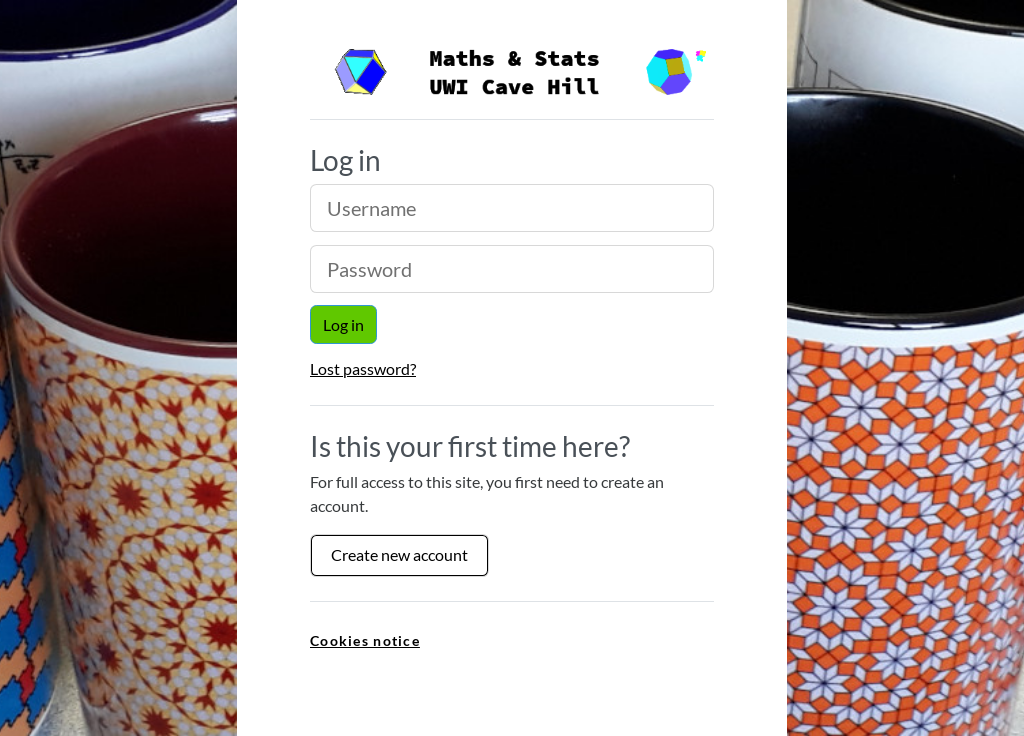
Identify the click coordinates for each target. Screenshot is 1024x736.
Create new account (399, 554)
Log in (343, 324)
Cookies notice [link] (365, 640)
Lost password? (363, 368)
